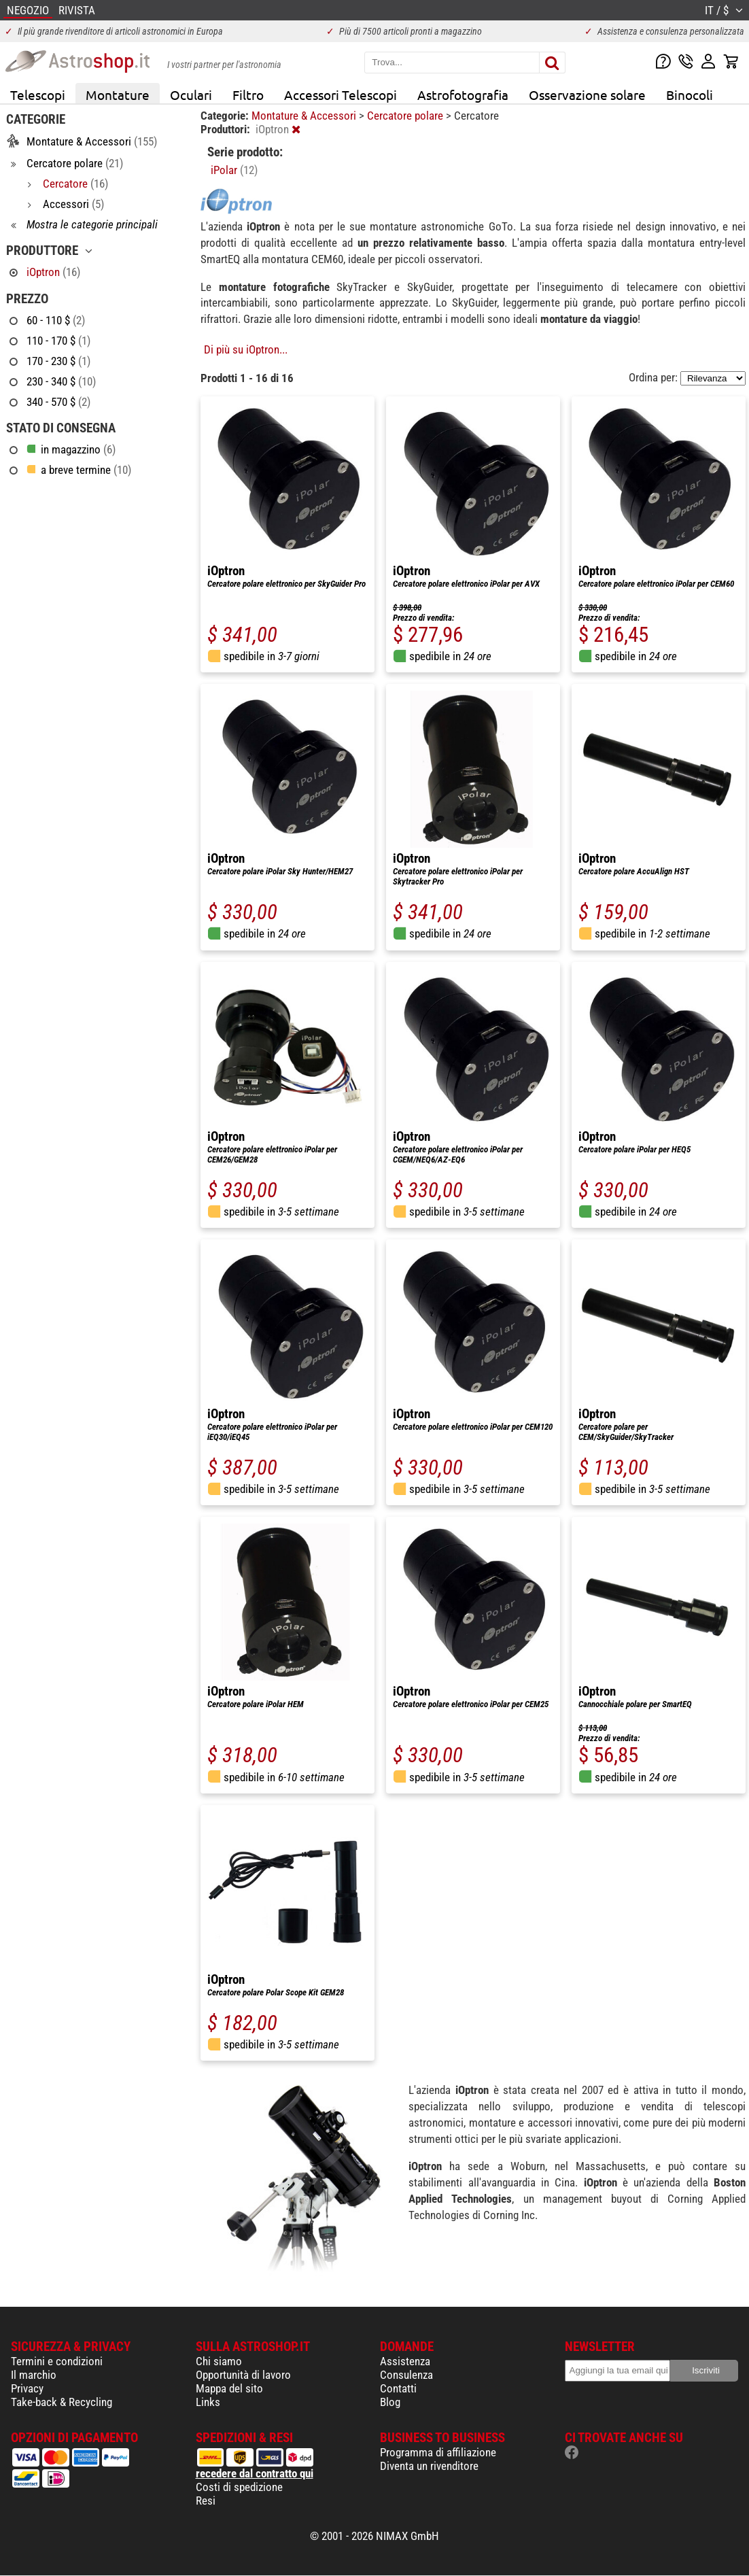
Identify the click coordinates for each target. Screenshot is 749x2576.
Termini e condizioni (57, 2361)
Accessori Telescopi (340, 94)
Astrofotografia (462, 94)
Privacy (27, 2388)
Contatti (398, 2388)
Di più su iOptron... (246, 349)
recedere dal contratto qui (254, 2473)
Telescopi (37, 94)
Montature (118, 94)
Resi (205, 2500)
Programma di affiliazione (438, 2452)
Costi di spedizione (239, 2487)
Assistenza (405, 2361)
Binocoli (689, 94)
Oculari (191, 94)
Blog (390, 2402)
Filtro (248, 94)
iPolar (234, 170)
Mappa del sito (229, 2388)
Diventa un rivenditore (429, 2466)
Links (208, 2402)
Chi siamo (219, 2361)
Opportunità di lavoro (243, 2375)
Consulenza (406, 2375)
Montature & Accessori (305, 115)
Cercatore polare (406, 115)
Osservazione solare (587, 94)
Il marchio (33, 2375)
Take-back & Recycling (61, 2402)
